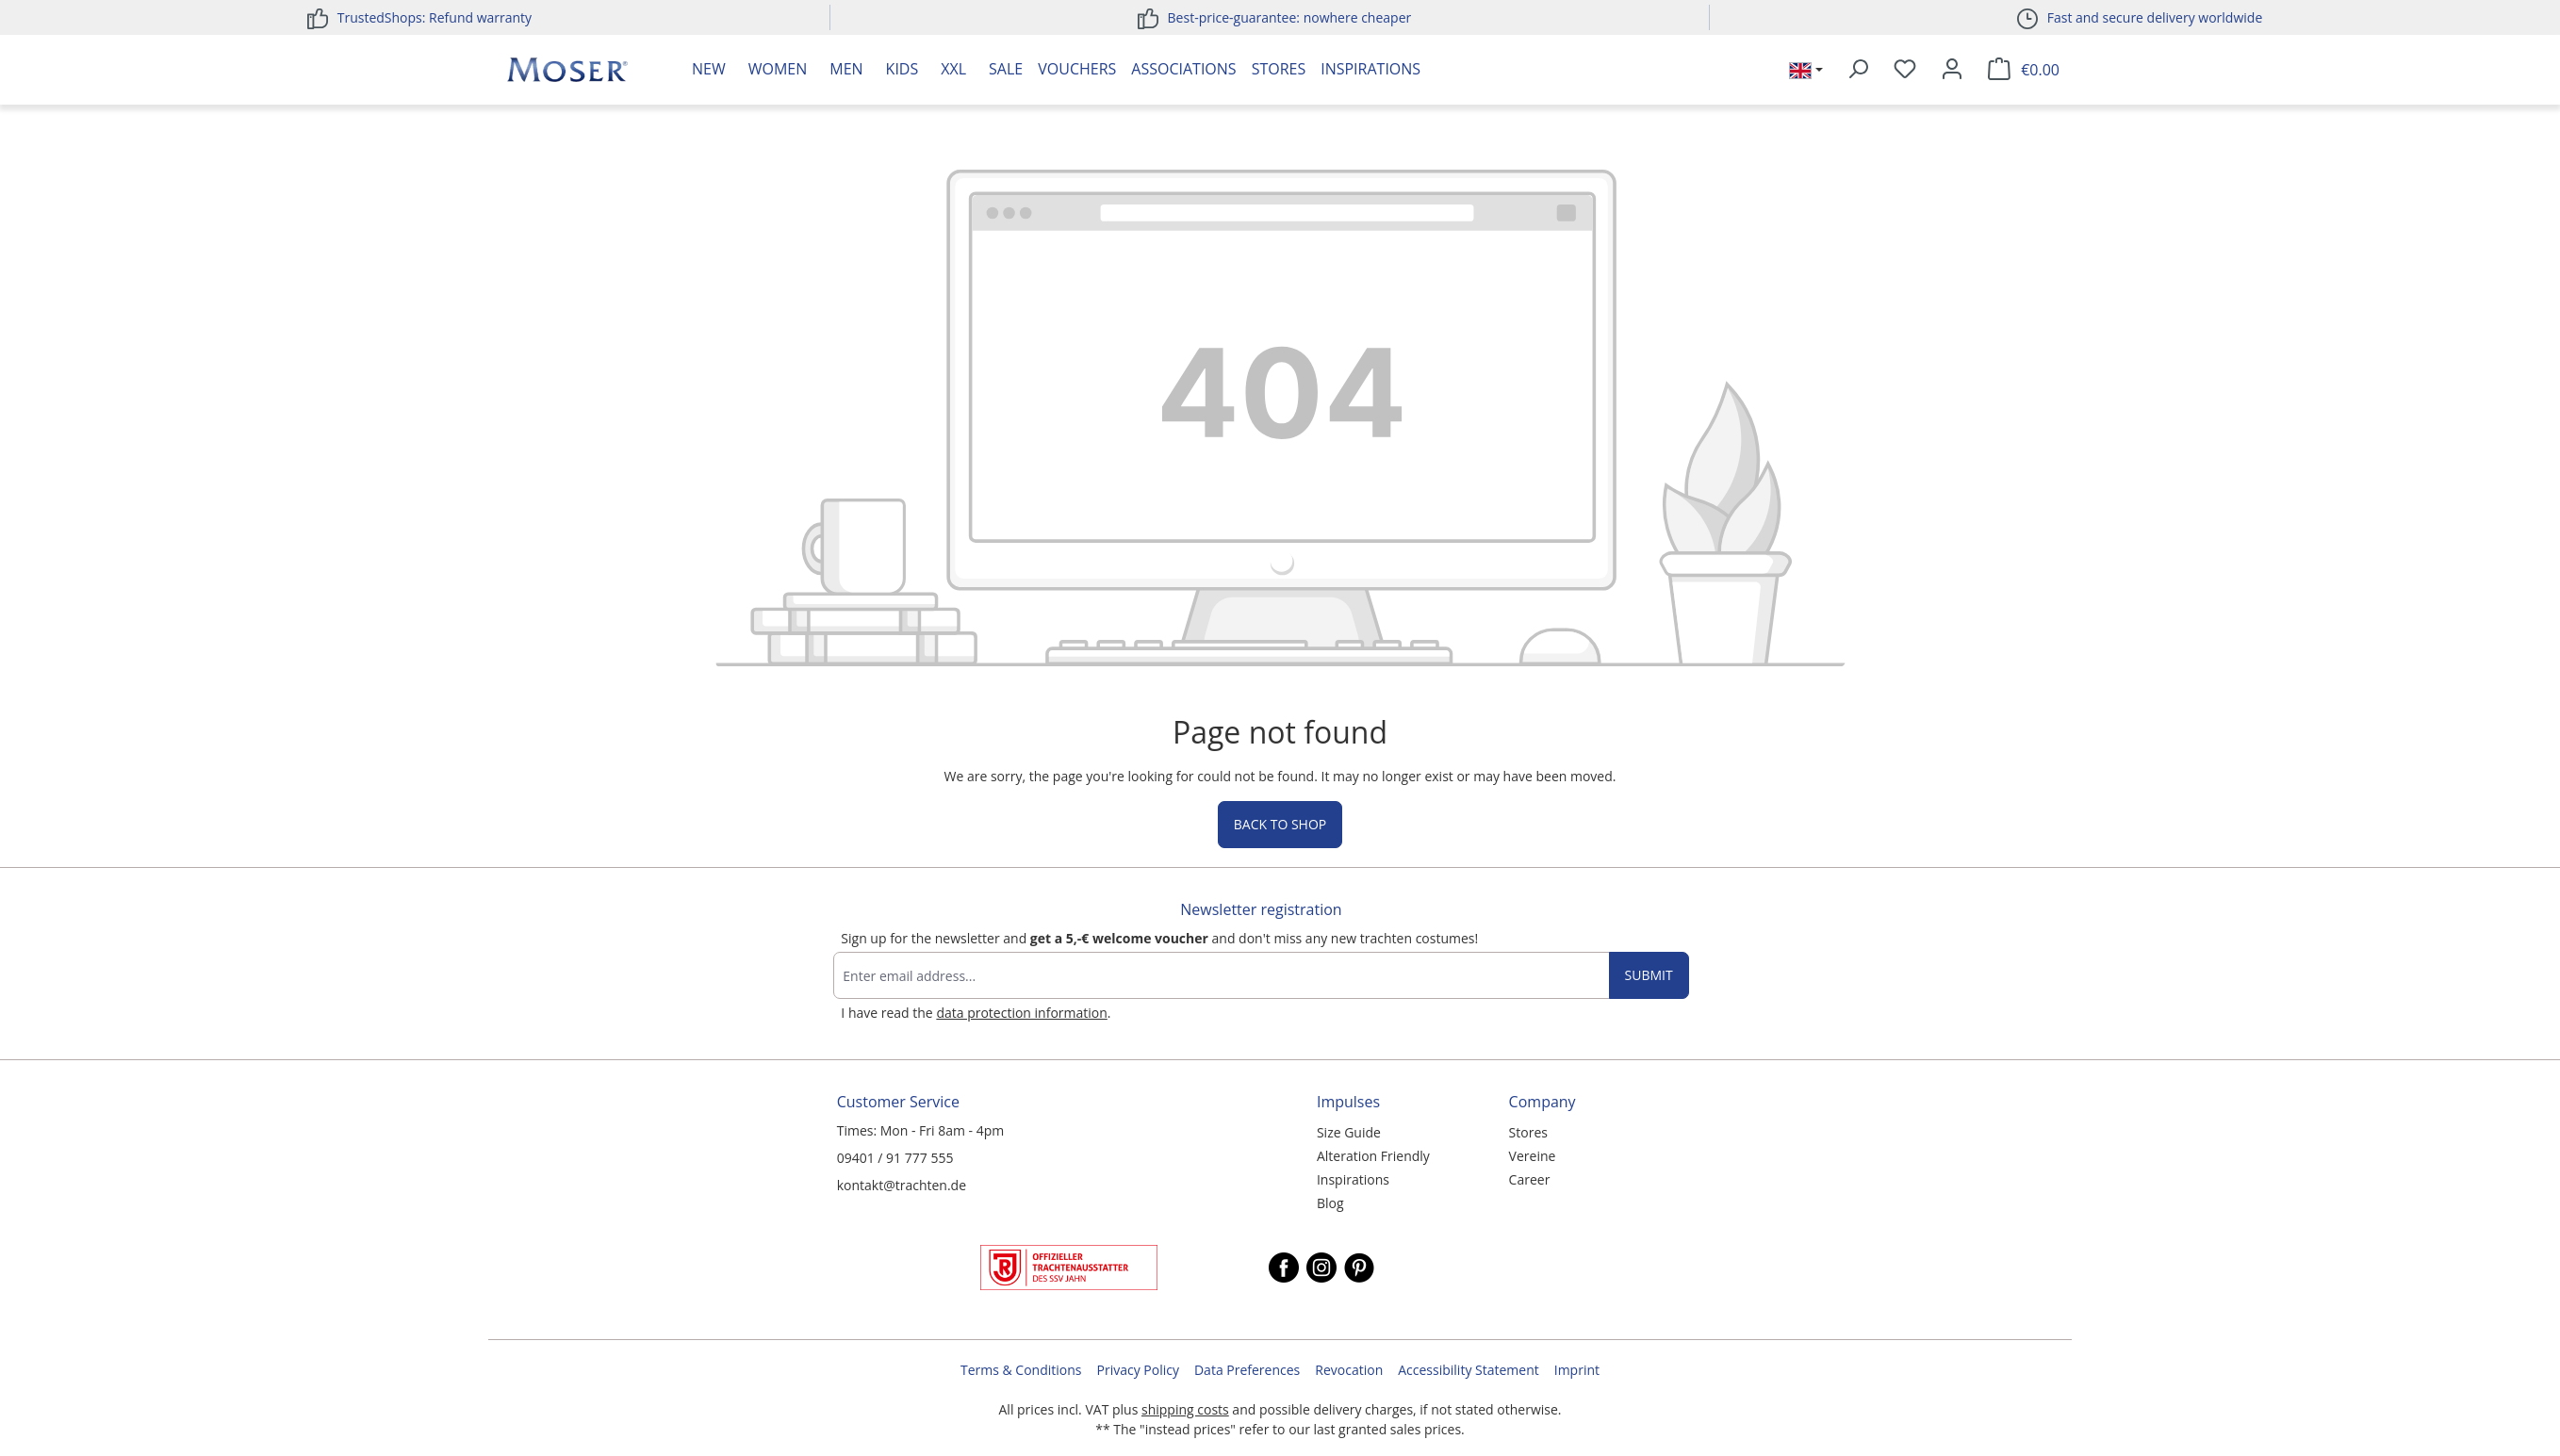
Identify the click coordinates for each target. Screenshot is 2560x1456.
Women (778, 68)
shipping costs (1185, 1409)
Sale (1006, 68)
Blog (1330, 1203)
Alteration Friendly (1373, 1156)
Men (845, 68)
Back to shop (1280, 824)
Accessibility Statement (1468, 1370)
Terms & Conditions (1021, 1370)
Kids (902, 68)
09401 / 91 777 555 (895, 1158)
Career (1530, 1179)
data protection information (1021, 1013)
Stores (1279, 68)
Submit (1649, 975)
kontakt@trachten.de (901, 1185)
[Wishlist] (1904, 70)
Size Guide (1349, 1132)
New (709, 68)
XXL (953, 68)
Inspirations (1370, 68)
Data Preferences (1247, 1370)
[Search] (1857, 70)
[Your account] (1952, 70)
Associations (1183, 68)
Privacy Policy (1138, 1370)
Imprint (1577, 1370)
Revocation (1349, 1370)
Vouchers (1077, 68)
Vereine (1532, 1156)
